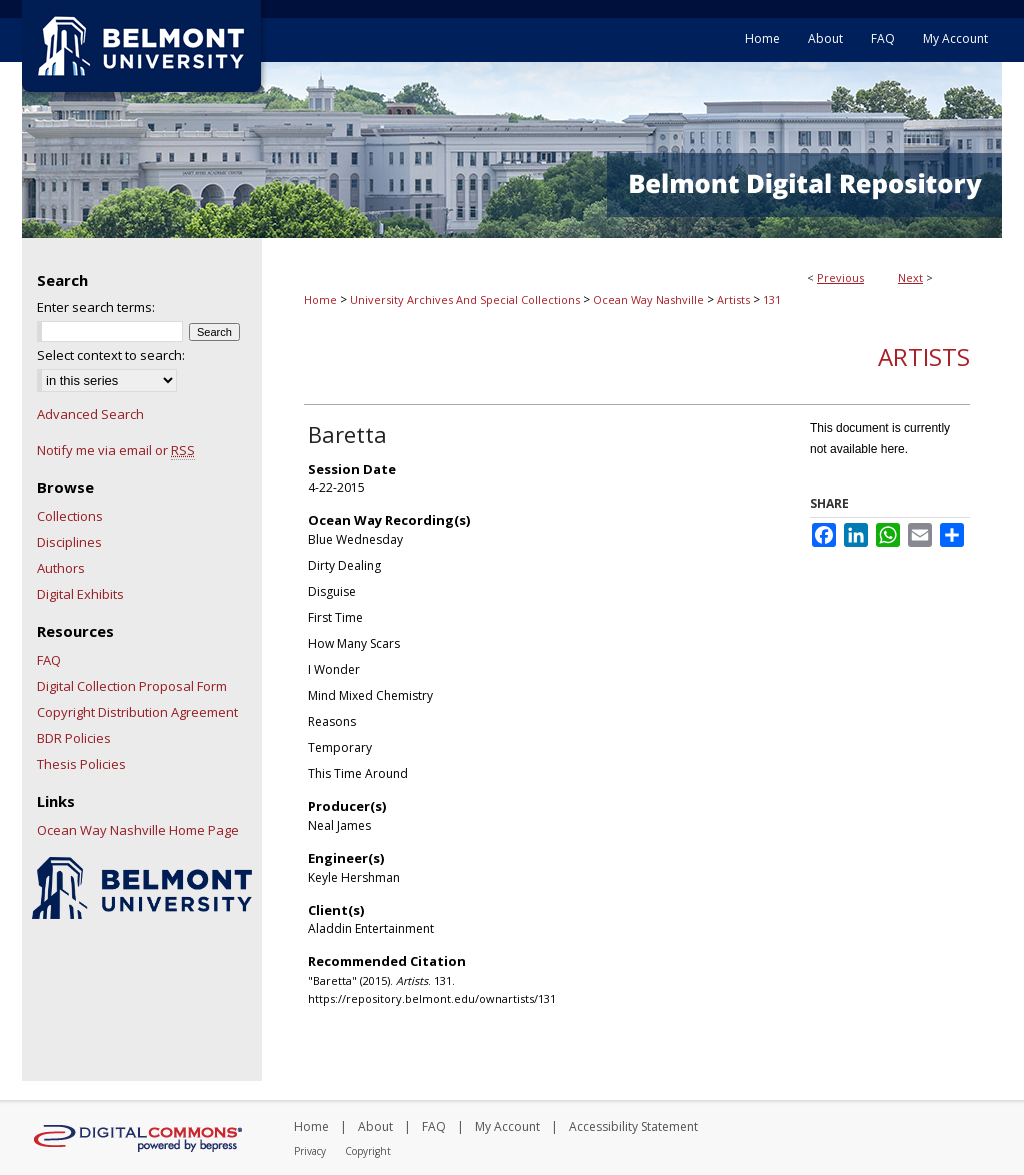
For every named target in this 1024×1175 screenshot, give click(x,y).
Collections (70, 516)
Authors (61, 568)
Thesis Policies (81, 764)
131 (772, 299)
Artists (733, 299)
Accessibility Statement (633, 1126)
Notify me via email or (116, 450)
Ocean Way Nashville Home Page (138, 830)
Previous (840, 277)
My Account (507, 1126)
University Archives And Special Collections (465, 299)
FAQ (49, 660)
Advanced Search (90, 414)
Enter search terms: (96, 307)
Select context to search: (111, 355)
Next (910, 277)
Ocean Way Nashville (648, 299)
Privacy (310, 1151)
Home (320, 299)
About (375, 1126)
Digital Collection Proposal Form (132, 686)
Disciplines (69, 542)
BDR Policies (74, 738)
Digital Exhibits (80, 594)
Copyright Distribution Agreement (137, 712)
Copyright (368, 1151)
